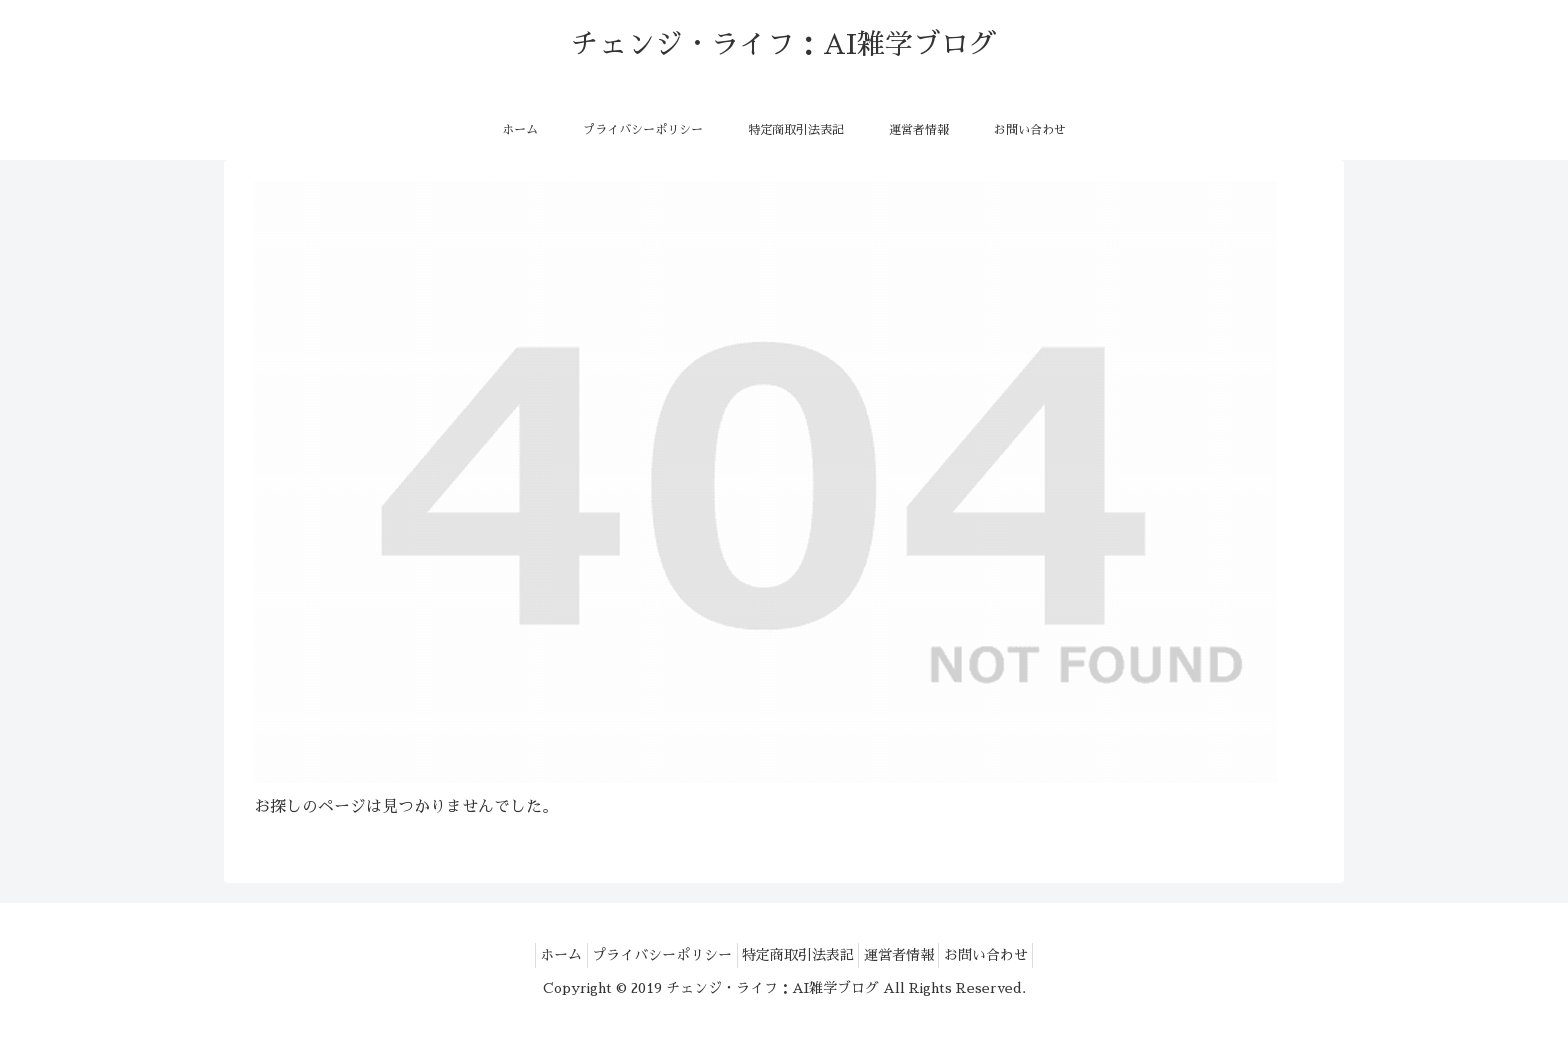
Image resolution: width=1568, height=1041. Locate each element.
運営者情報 (910, 955)
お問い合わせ (1008, 955)
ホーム (539, 955)
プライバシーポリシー (651, 955)
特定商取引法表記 (798, 955)
